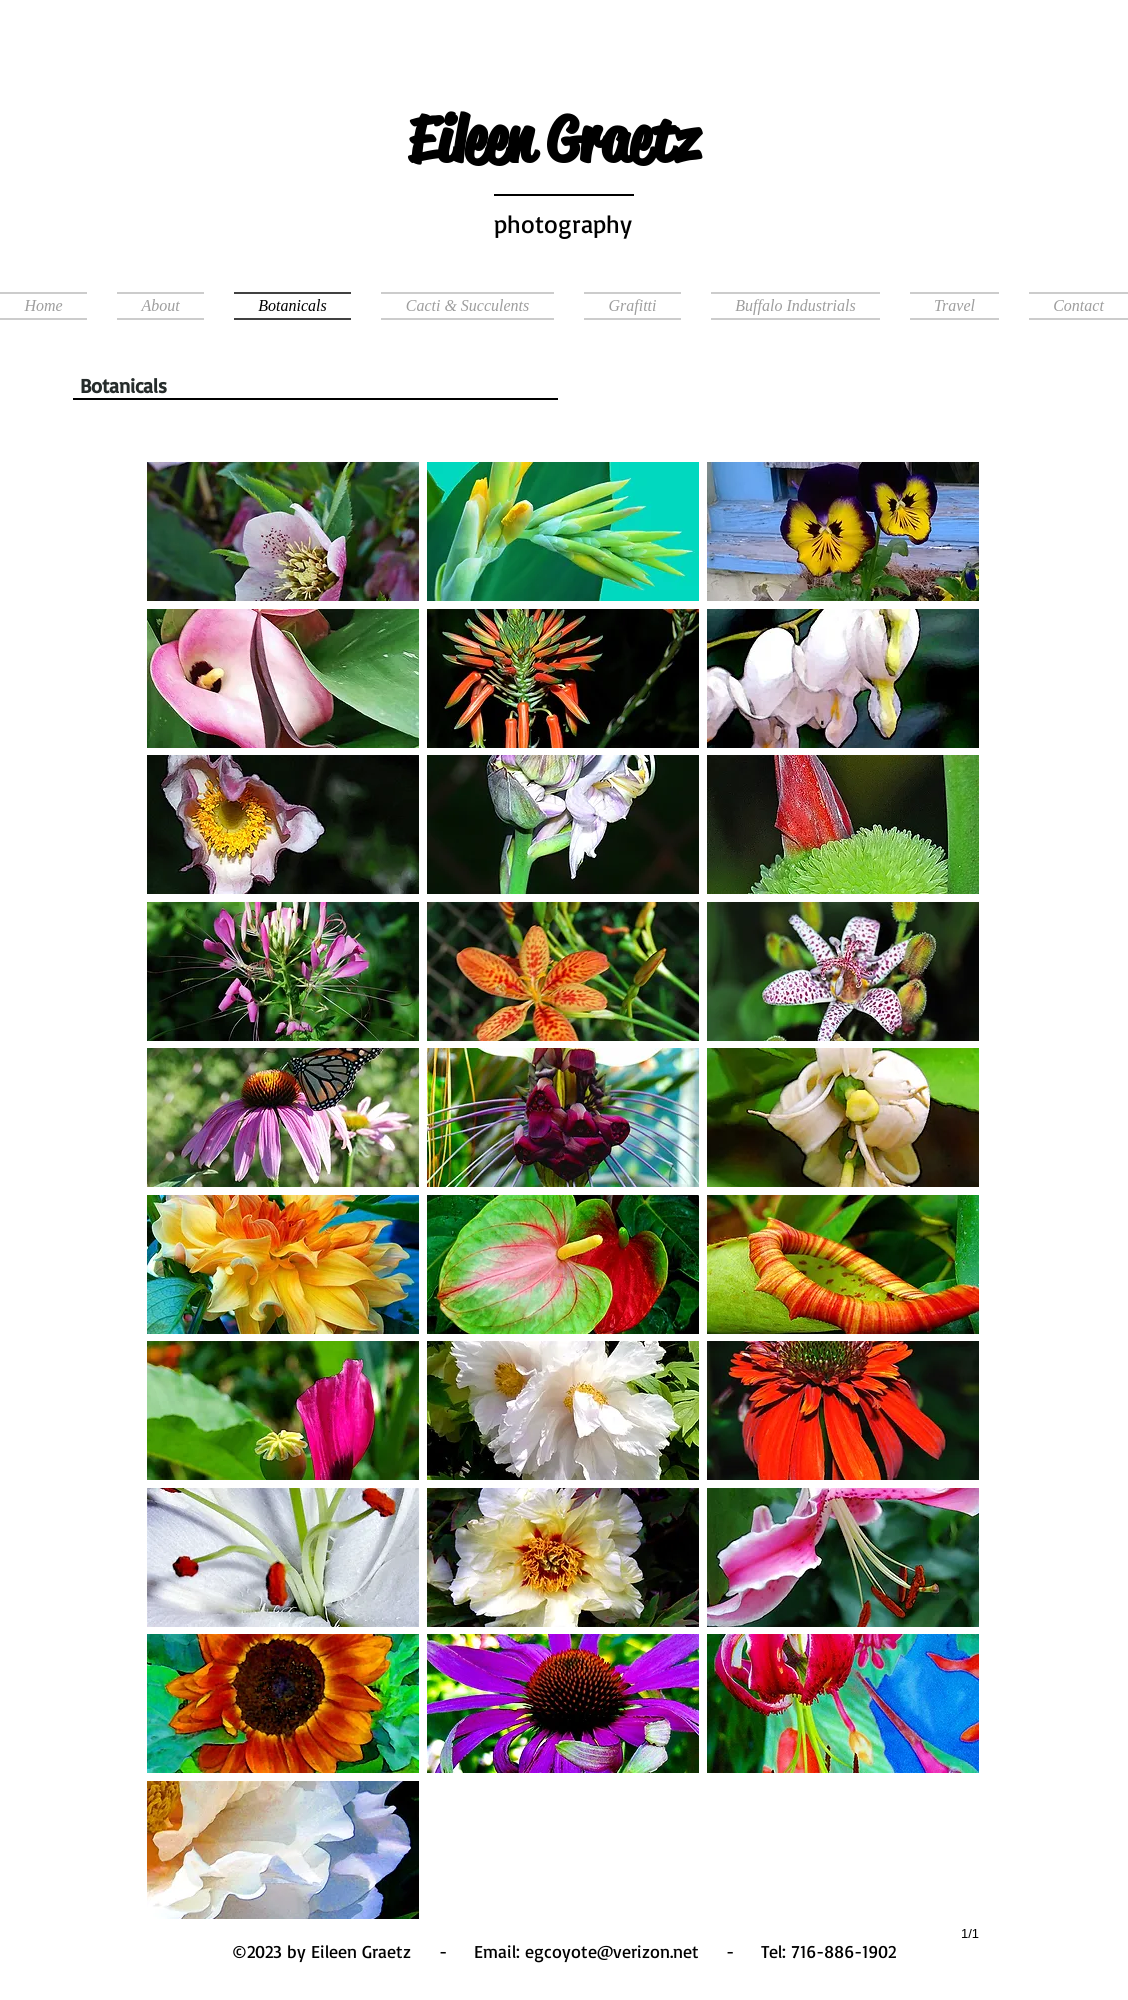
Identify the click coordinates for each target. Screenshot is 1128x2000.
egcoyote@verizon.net (612, 1951)
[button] (954, 306)
